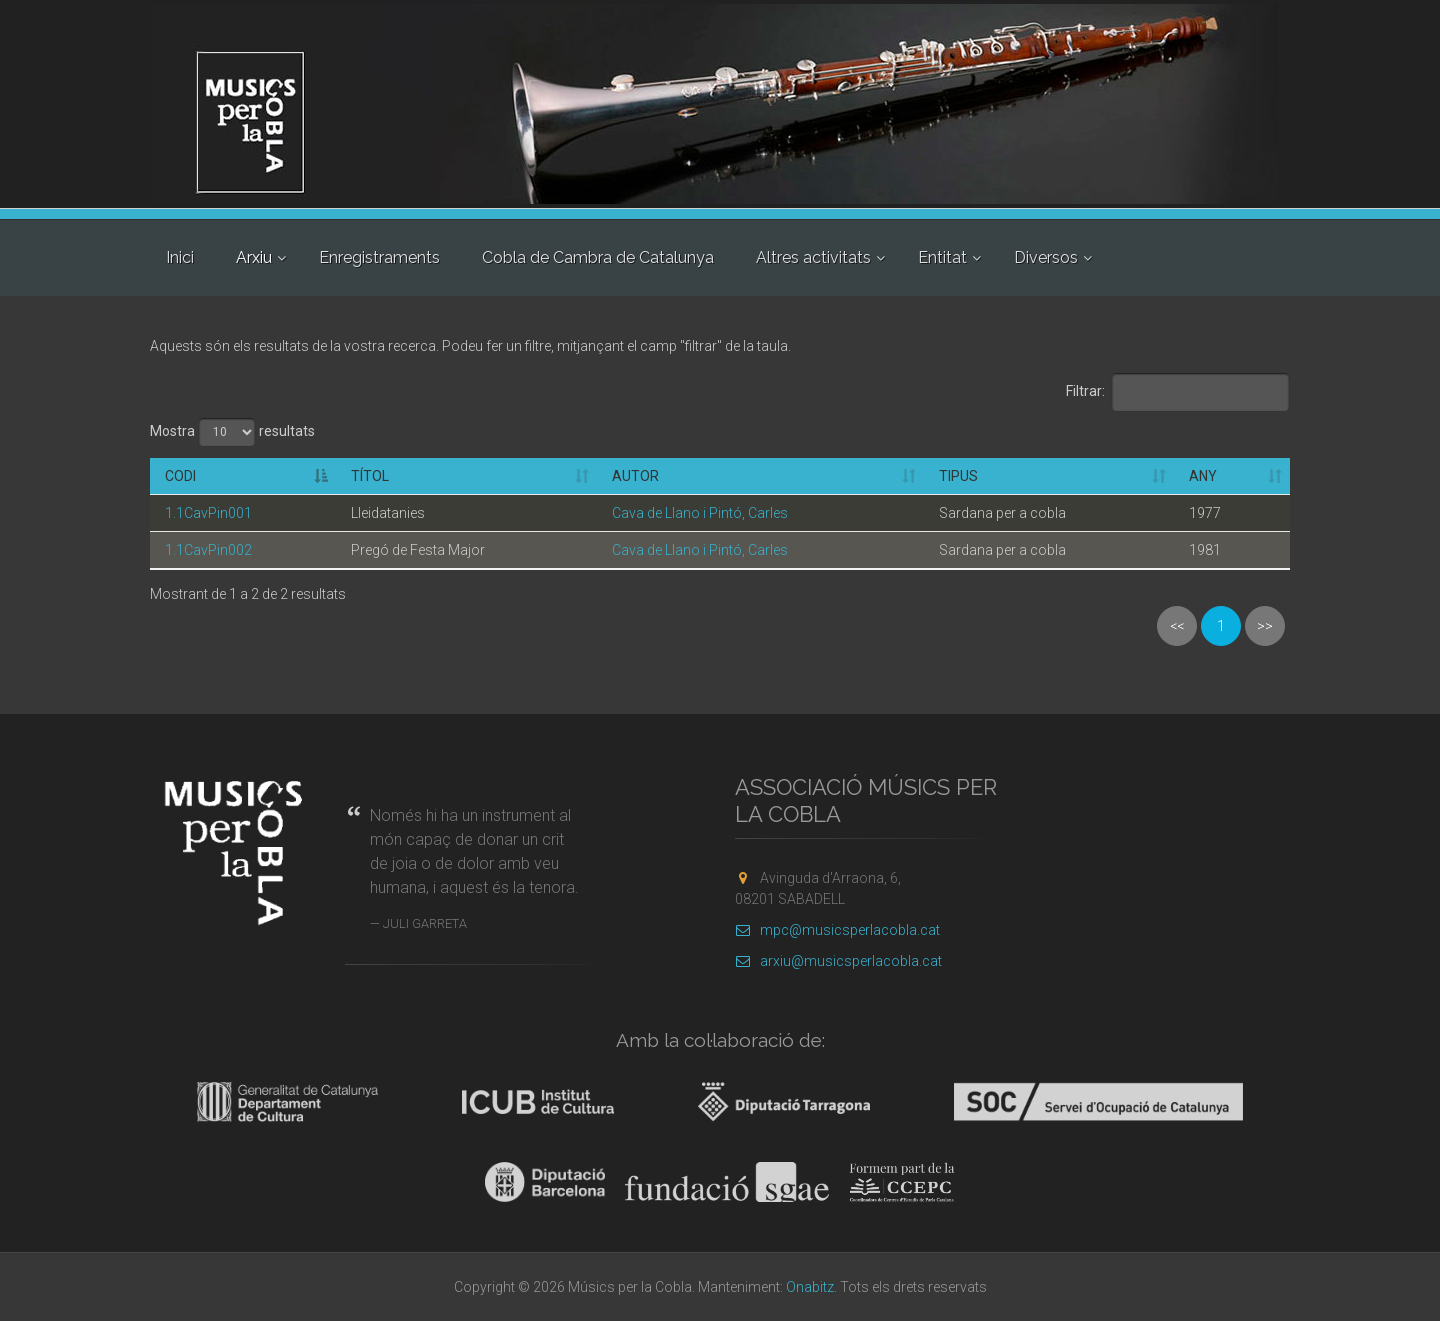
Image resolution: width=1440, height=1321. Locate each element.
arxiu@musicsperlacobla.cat (838, 961)
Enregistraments (379, 257)
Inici (180, 257)
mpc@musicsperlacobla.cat (837, 930)
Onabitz (810, 1287)
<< (1177, 626)
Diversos (1046, 257)
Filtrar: (1178, 392)
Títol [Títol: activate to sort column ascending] (370, 476)
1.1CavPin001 (208, 513)
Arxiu (254, 257)
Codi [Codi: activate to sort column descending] (180, 476)
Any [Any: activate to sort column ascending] (1203, 476)
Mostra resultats (232, 432)
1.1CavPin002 (208, 550)
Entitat (942, 257)
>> (1265, 626)
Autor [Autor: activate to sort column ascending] (635, 476)
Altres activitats (813, 257)
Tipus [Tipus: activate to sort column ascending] (958, 476)
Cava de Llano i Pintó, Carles (700, 513)
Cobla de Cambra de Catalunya (598, 257)
